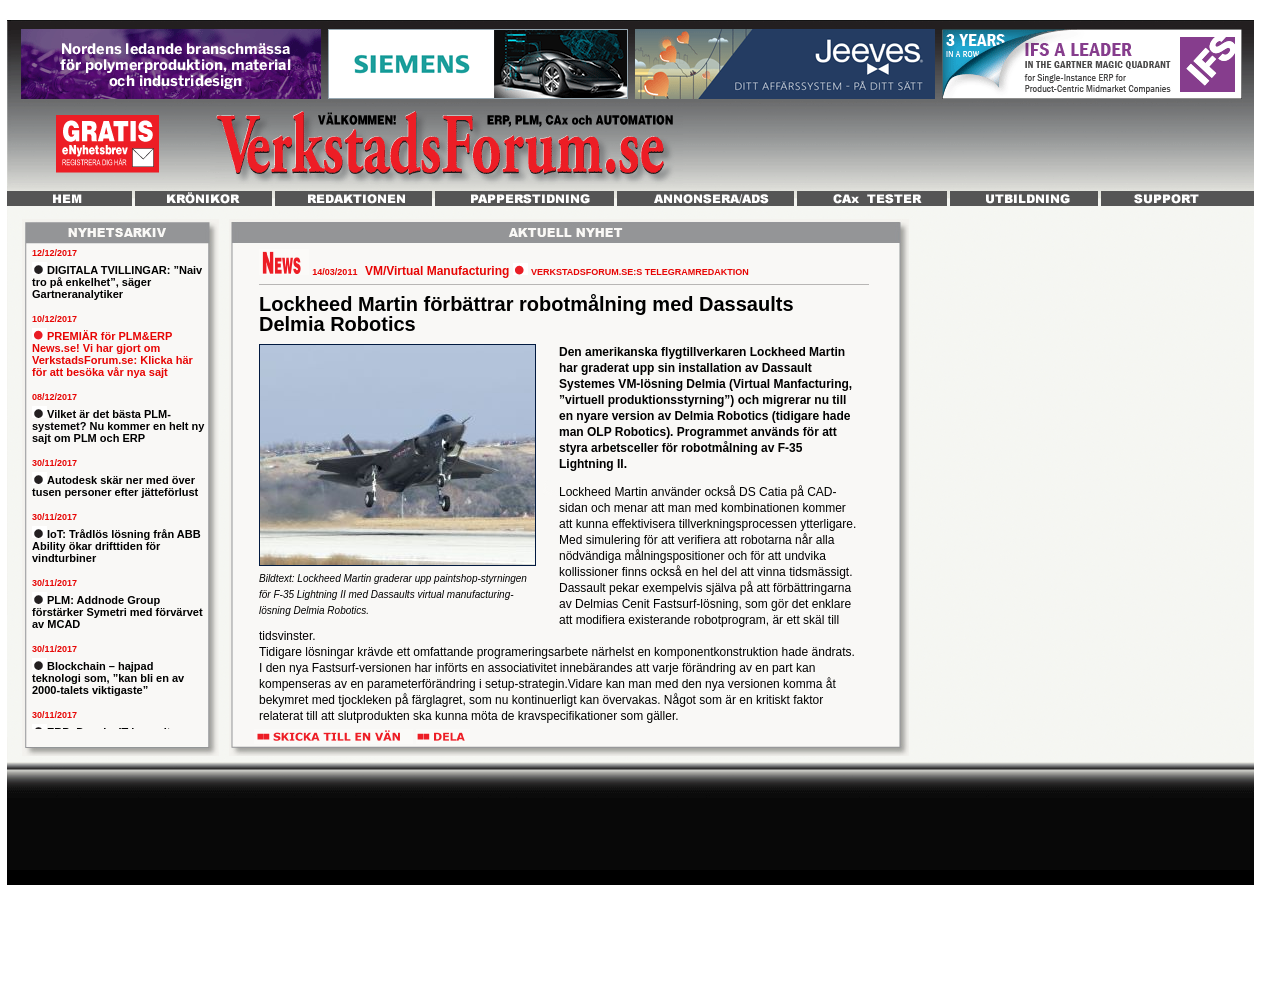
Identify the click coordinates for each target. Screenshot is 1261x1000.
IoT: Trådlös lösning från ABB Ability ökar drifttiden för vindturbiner (116, 546)
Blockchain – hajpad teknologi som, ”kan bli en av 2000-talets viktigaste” (108, 678)
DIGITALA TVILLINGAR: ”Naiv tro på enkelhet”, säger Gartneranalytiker (117, 282)
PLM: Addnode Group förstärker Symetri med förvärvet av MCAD (117, 612)
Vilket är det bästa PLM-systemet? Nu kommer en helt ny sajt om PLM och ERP (118, 426)
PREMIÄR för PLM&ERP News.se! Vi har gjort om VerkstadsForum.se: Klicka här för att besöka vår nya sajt (112, 354)
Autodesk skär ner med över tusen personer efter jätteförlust (115, 486)
